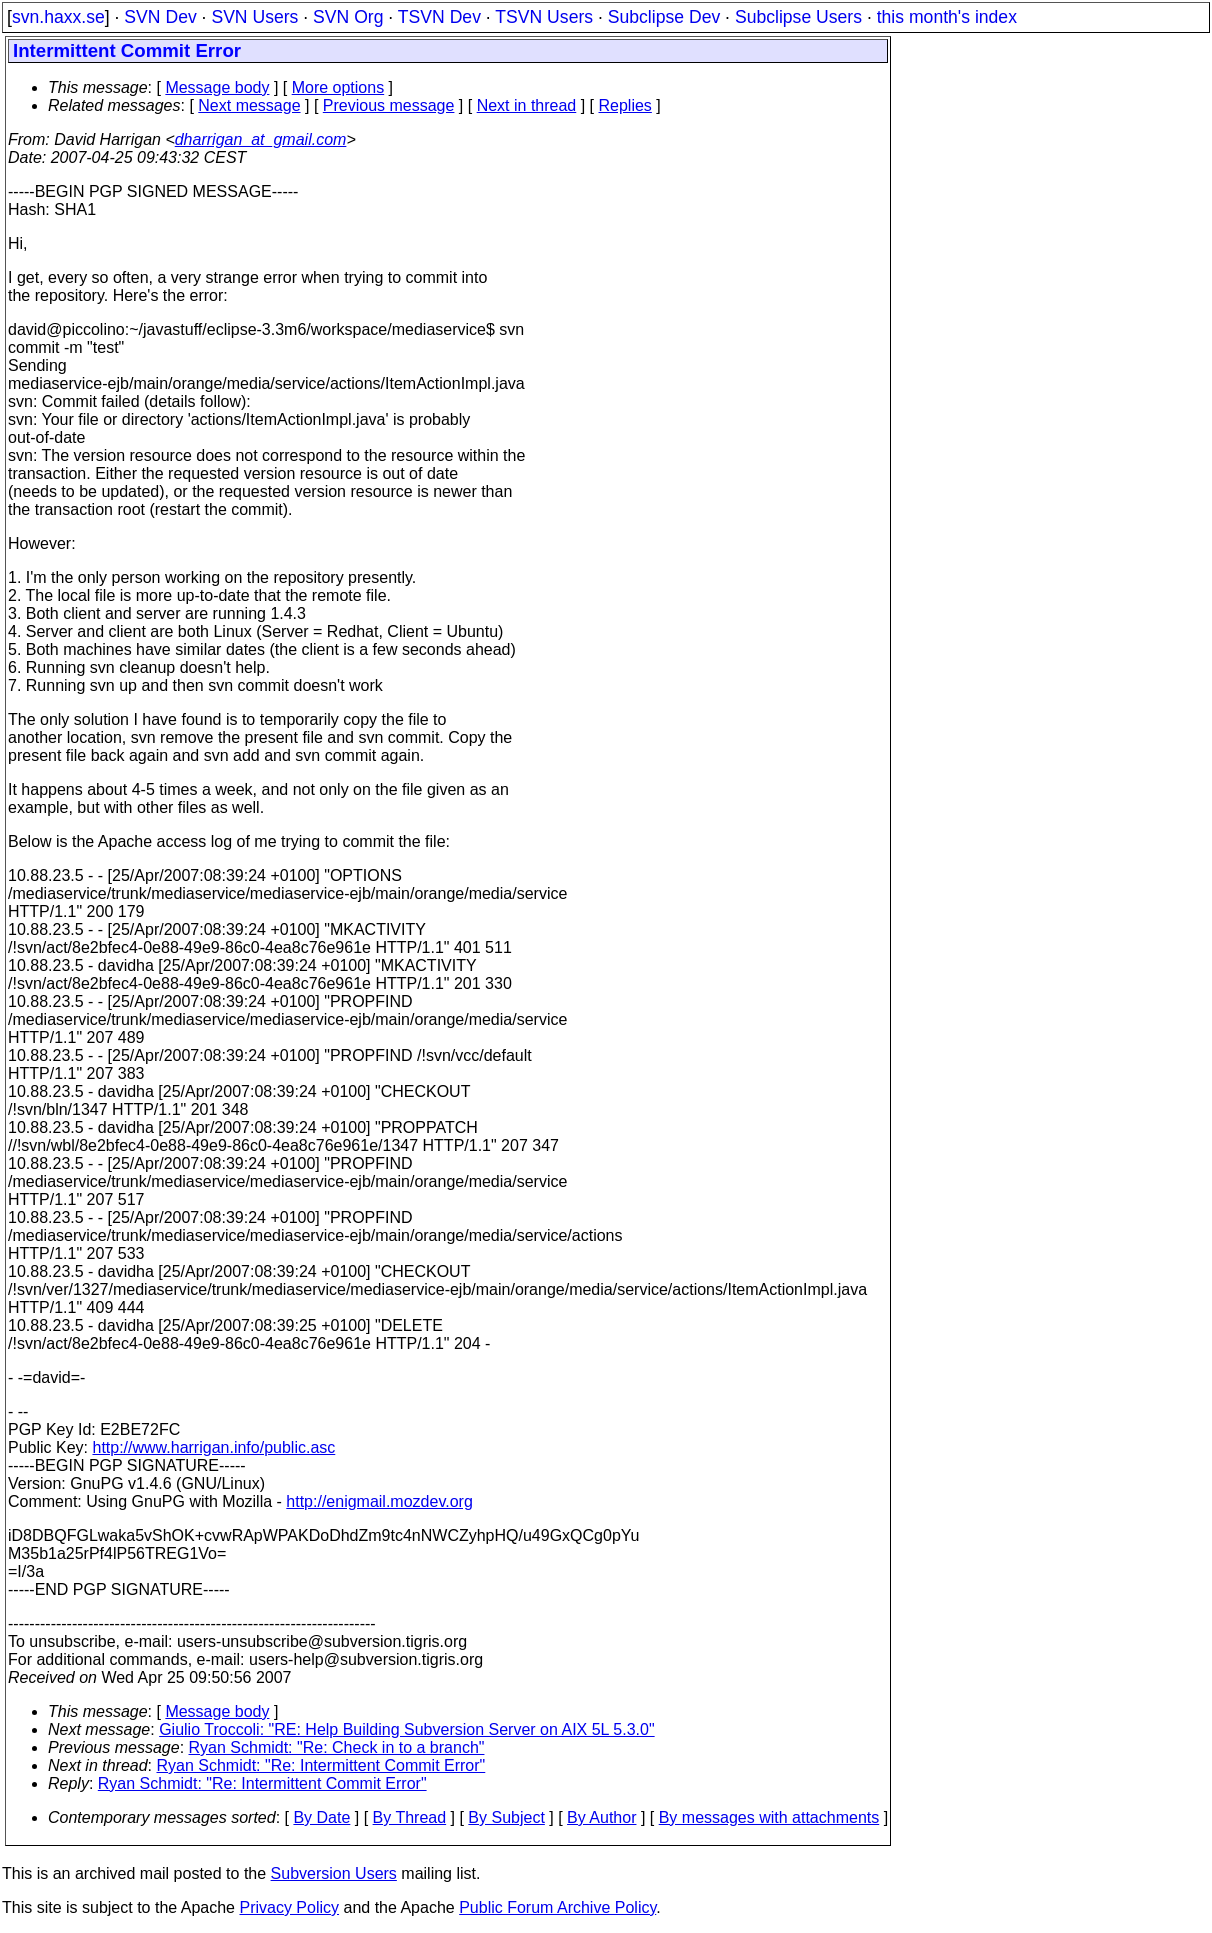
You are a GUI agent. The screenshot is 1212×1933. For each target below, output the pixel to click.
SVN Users (254, 17)
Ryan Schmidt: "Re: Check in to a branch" (337, 1747)
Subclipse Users (798, 17)
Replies (625, 105)
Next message (249, 105)
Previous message (389, 105)
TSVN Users (544, 17)
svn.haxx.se (58, 17)
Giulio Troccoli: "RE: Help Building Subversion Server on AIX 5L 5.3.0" (406, 1729)
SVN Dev (160, 17)
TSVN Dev (439, 17)
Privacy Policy (289, 1907)
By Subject (506, 1817)
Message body (217, 87)
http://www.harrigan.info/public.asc (213, 1447)
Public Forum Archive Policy (557, 1907)
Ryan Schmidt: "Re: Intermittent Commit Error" (321, 1765)
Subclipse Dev (664, 17)
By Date (321, 1817)
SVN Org (348, 17)
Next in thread (527, 105)
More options (338, 87)
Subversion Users (334, 1873)
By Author (601, 1817)
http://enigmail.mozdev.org (379, 1501)
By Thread (410, 1817)
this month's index (947, 17)
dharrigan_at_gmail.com (261, 139)
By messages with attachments (769, 1817)
